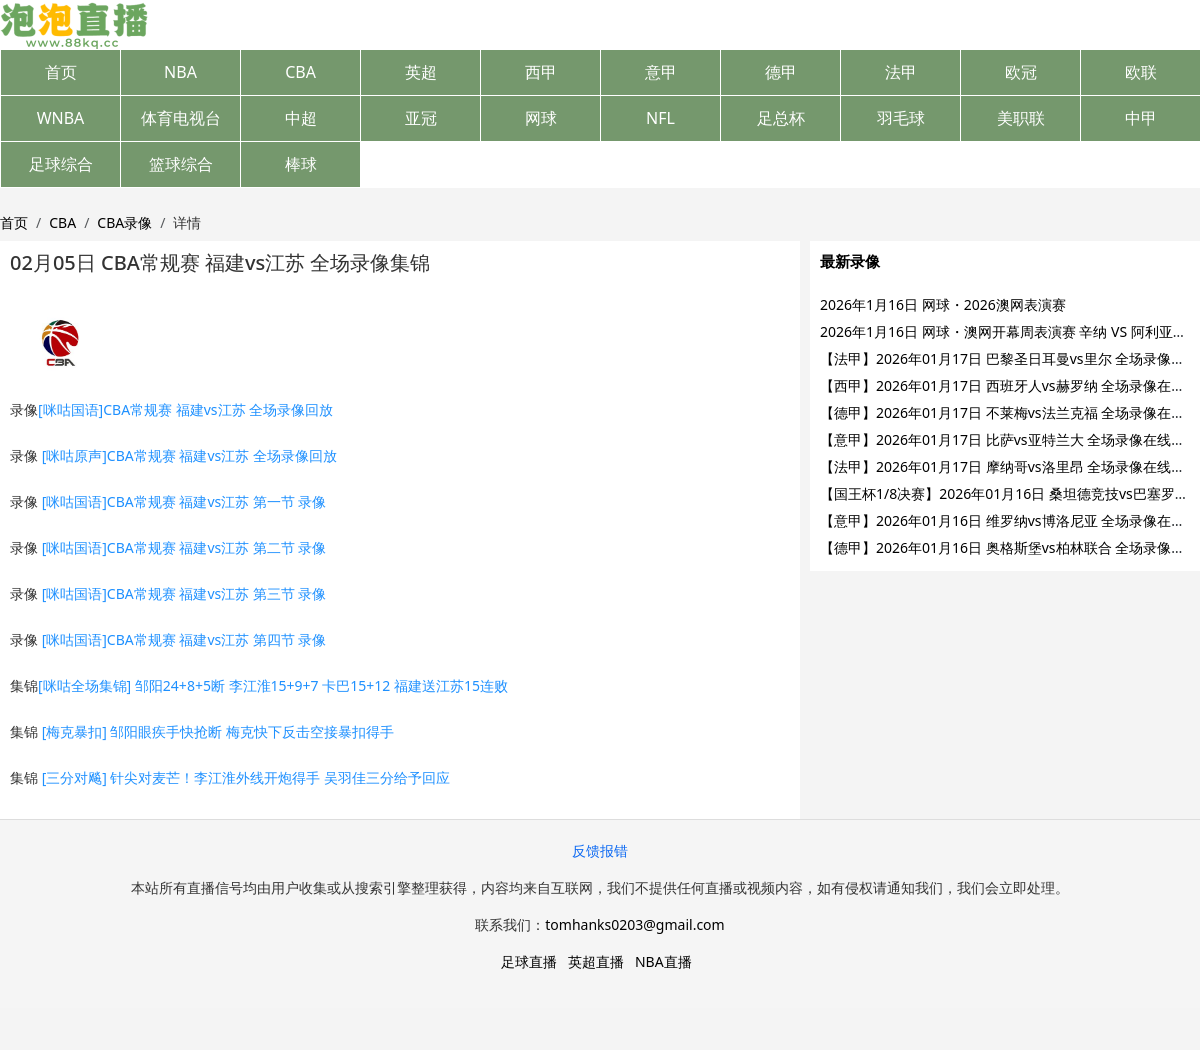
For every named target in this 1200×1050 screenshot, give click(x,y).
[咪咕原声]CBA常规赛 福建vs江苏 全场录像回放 (189, 455)
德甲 (781, 72)
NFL (660, 118)
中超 (301, 118)
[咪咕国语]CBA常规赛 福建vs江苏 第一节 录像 (184, 501)
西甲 (541, 72)
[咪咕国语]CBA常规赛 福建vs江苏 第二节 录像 (184, 547)
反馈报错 (600, 850)
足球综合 (61, 164)
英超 (421, 72)
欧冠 (1021, 72)
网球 (541, 118)
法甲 (901, 72)
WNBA (61, 118)
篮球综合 (181, 164)
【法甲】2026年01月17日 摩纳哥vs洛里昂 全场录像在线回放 (1009, 466)
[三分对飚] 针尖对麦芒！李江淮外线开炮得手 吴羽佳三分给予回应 (246, 777)
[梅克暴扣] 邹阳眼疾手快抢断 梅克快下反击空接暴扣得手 (218, 731)
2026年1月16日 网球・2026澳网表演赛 (943, 304)
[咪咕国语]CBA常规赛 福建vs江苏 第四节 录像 (184, 639)
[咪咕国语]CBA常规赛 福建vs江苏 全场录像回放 (185, 409)
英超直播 (596, 961)
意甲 (661, 72)
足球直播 (529, 961)
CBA (300, 72)
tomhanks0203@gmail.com (634, 924)
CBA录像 (124, 222)
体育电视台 (181, 118)
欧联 (1141, 72)
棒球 (301, 164)
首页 (61, 72)
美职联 (1021, 118)
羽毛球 (901, 118)
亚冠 (421, 118)
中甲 (1141, 118)
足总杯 (781, 118)
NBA (180, 72)
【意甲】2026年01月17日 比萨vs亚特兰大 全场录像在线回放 (1009, 439)
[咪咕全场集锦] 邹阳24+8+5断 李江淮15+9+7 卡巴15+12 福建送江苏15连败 (273, 685)
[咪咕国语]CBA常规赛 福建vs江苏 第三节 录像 (184, 593)
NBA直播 (663, 961)
